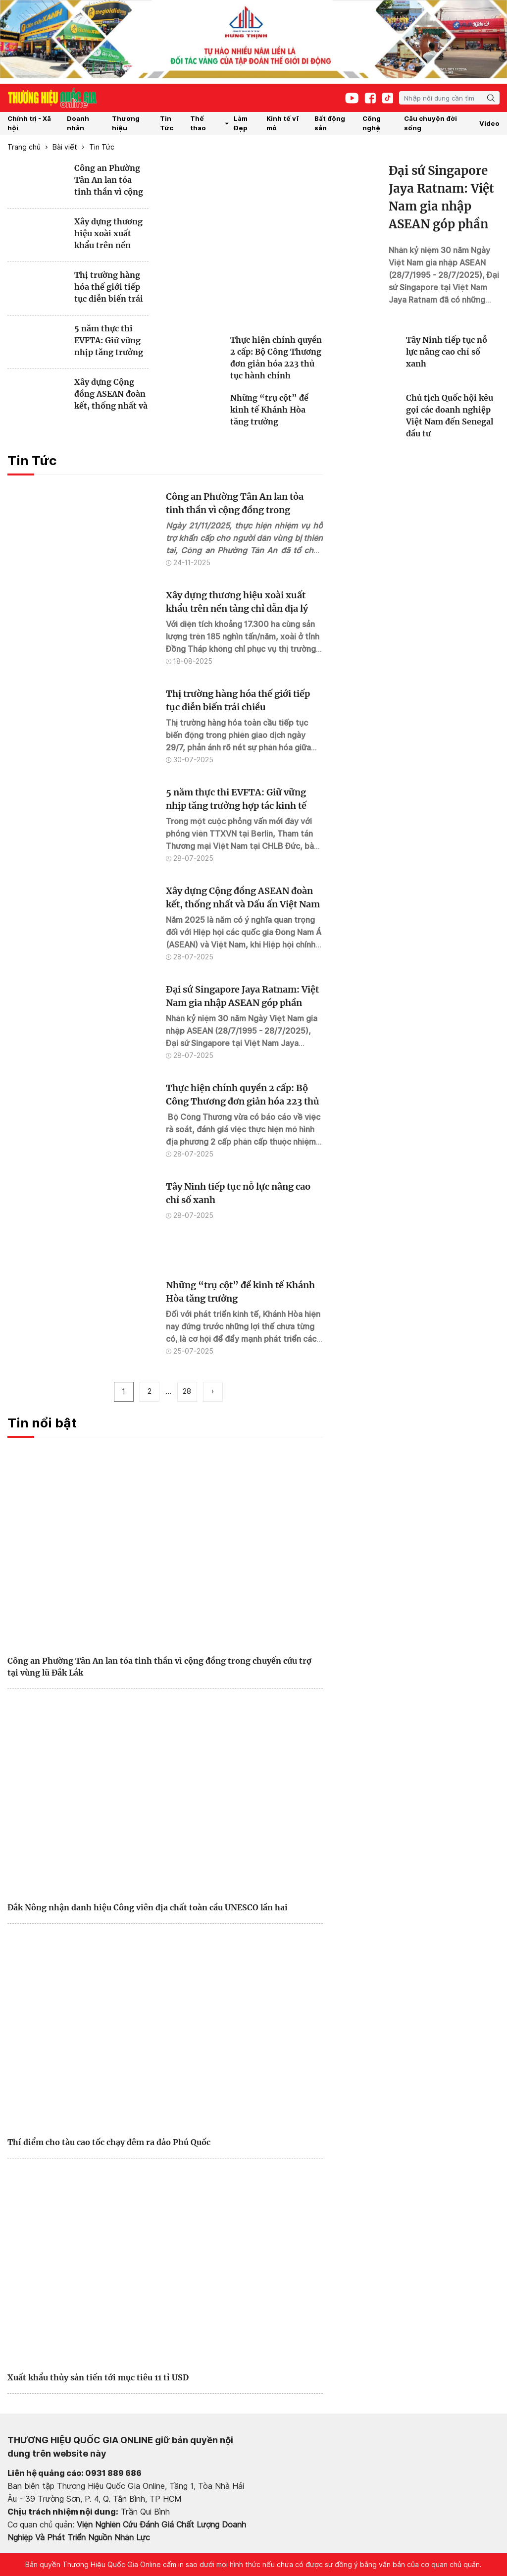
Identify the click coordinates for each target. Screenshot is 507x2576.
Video (489, 123)
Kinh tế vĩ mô (282, 123)
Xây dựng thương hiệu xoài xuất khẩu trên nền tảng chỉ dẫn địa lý (110, 233)
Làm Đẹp (241, 123)
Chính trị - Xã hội (29, 123)
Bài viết (64, 147)
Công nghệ (371, 123)
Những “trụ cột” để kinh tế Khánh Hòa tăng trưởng (269, 409)
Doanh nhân (78, 123)
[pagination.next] (213, 1392)
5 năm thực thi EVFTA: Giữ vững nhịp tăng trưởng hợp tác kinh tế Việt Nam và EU (108, 340)
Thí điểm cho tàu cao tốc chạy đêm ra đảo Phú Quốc (108, 2142)
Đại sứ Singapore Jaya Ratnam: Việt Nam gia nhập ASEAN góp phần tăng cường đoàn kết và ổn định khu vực (444, 198)
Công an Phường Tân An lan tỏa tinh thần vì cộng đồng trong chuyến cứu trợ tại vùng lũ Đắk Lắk (110, 180)
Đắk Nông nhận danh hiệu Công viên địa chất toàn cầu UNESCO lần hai (147, 1907)
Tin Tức (166, 123)
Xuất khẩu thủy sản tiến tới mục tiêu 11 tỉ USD (98, 2377)
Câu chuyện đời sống (430, 123)
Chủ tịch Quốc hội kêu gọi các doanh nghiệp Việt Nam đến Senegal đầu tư (449, 415)
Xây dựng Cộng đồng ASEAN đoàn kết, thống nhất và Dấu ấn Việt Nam (111, 394)
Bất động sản (329, 123)
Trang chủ (24, 147)
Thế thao (210, 123)
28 (187, 1391)
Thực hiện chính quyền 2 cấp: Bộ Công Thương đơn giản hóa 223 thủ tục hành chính (276, 357)
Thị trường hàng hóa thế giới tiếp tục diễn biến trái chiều (108, 287)
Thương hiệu (126, 123)
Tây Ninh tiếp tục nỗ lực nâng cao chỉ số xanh (446, 351)
